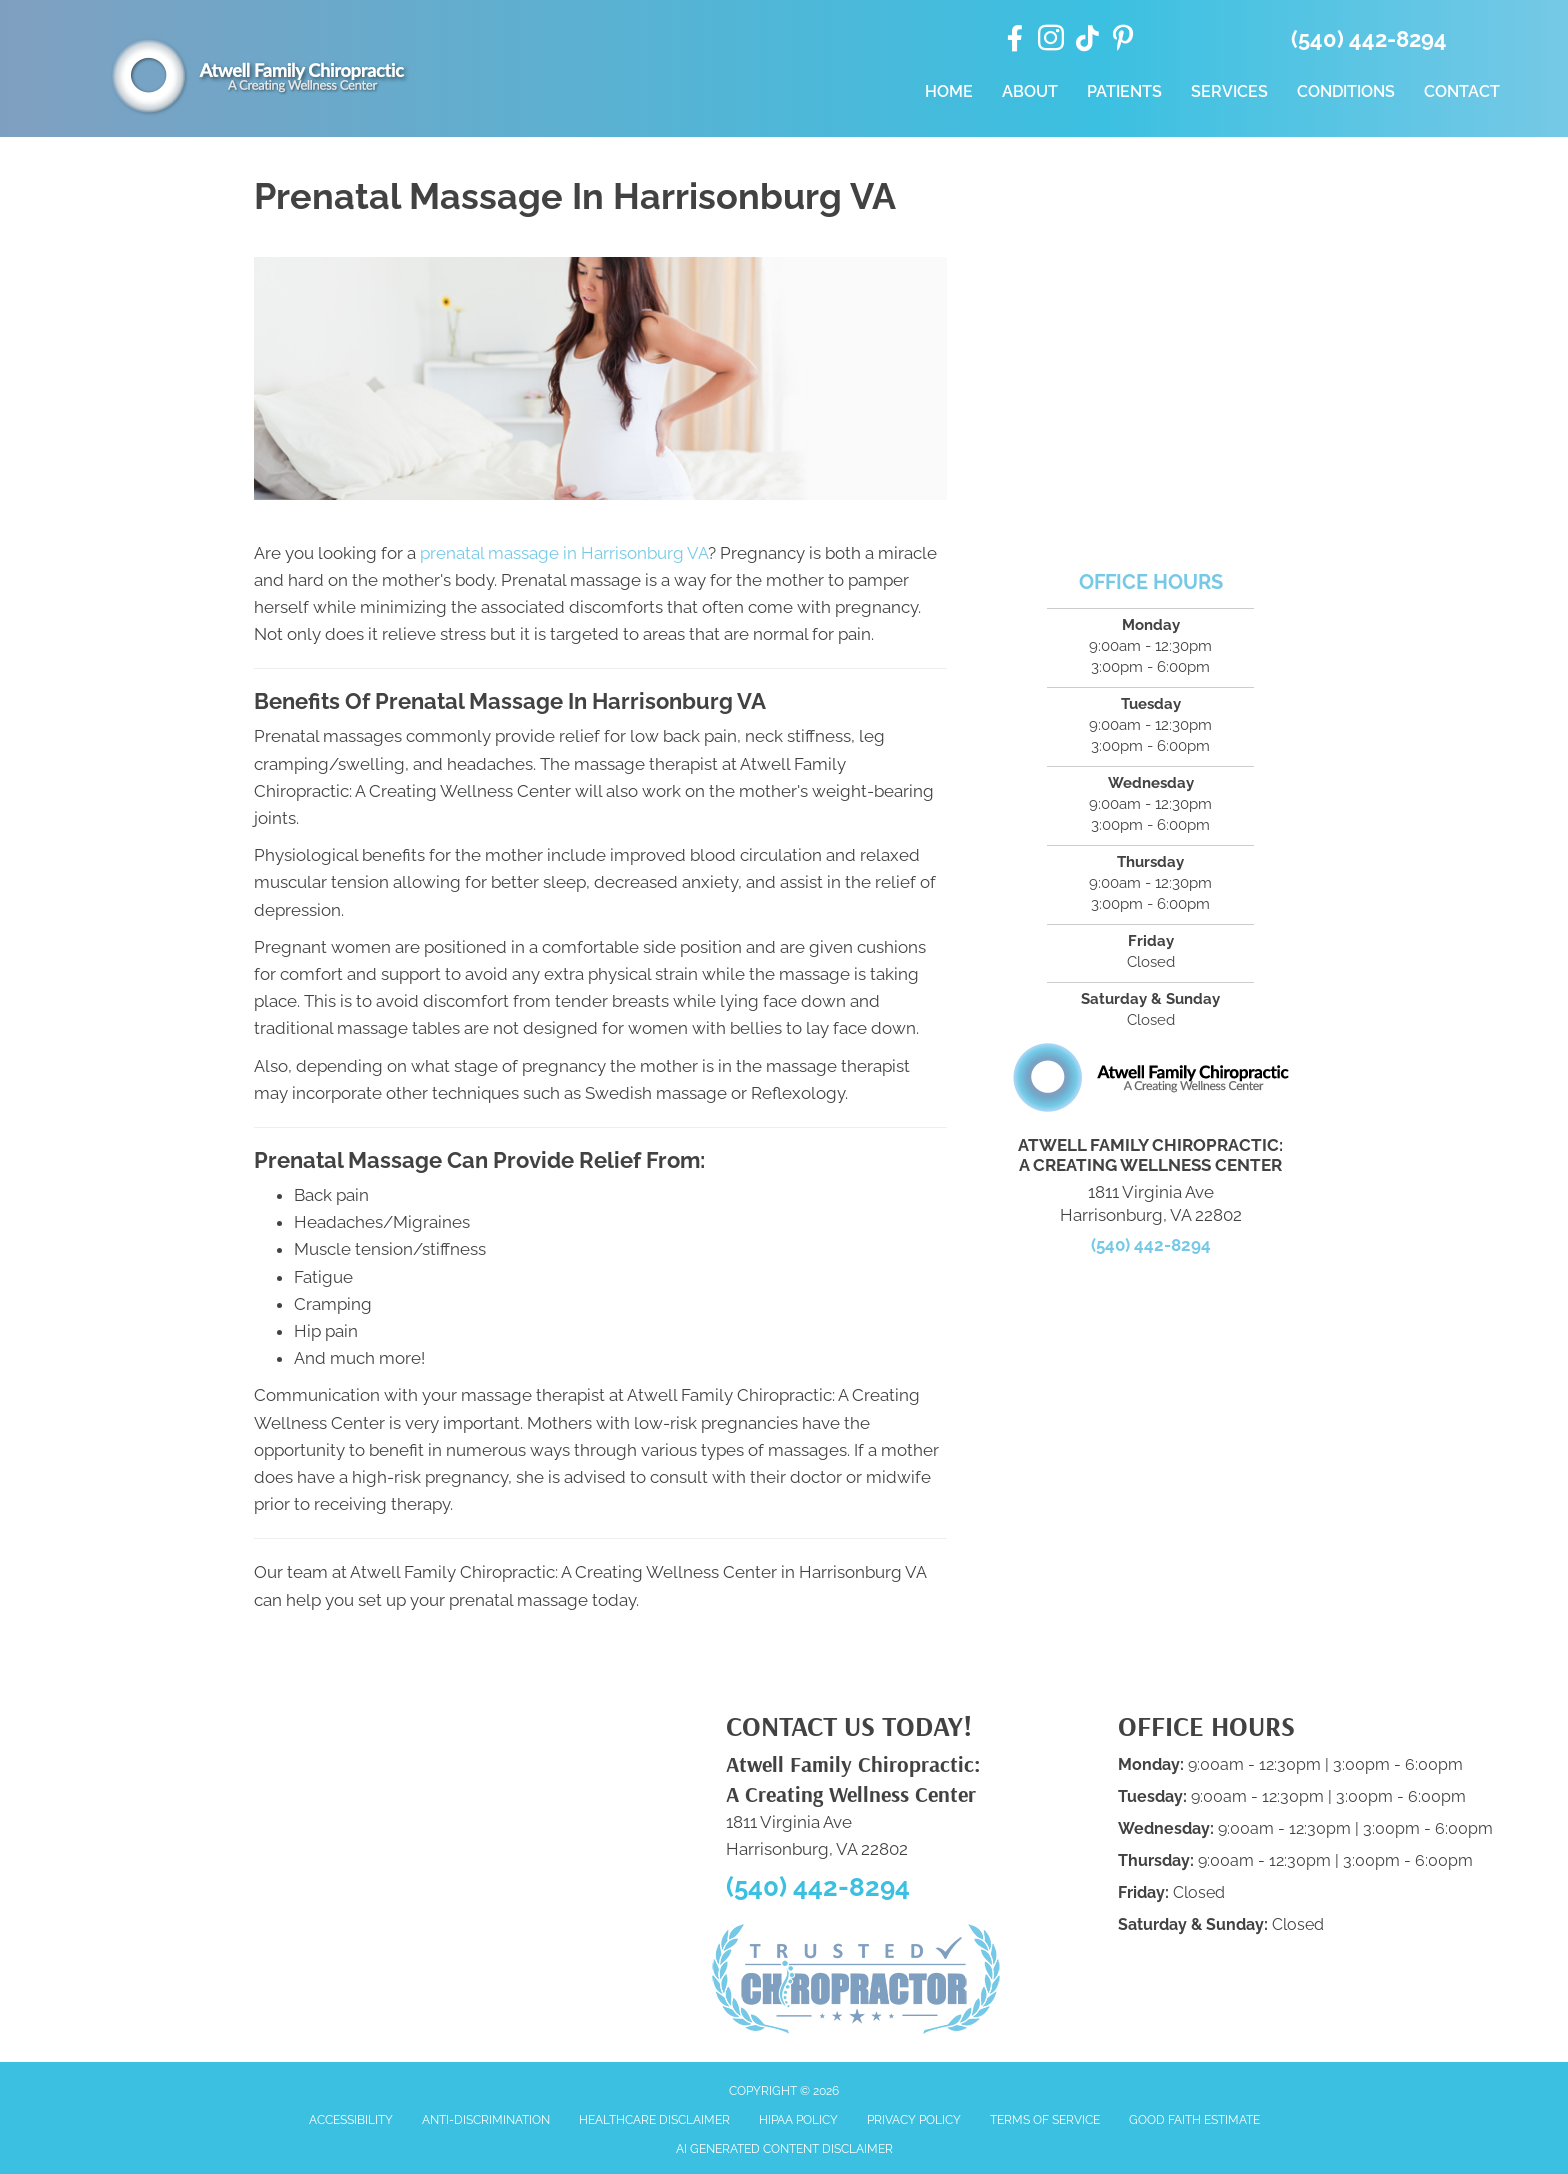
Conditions (1346, 91)
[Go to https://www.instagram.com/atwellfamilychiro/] (1051, 41)
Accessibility (351, 2120)
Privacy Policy (914, 2120)
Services (1229, 91)
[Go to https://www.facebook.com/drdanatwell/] (1015, 40)
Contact (1462, 91)
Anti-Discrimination (486, 2120)
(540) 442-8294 (1369, 39)
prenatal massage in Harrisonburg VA (564, 553)
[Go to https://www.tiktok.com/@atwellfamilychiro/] (1087, 40)
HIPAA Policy (798, 2120)
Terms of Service (1045, 2120)
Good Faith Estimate (1194, 2120)
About (1030, 91)
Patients (1124, 91)
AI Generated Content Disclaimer (784, 2149)
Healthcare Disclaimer (654, 2120)
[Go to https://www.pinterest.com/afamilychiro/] (1123, 41)
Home (949, 91)
